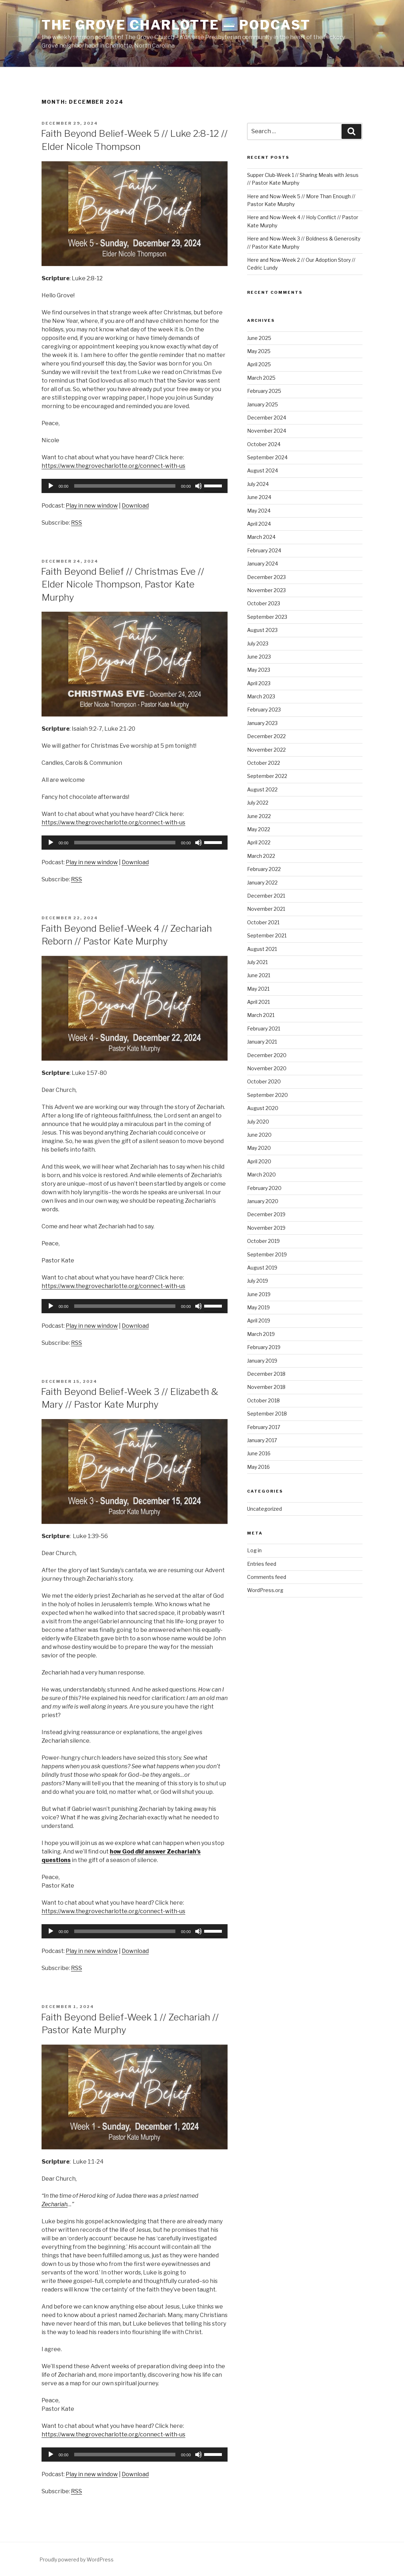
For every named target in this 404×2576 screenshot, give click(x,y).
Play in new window (92, 505)
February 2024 (264, 550)
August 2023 (262, 630)
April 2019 (258, 1320)
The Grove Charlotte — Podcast (176, 25)
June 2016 (259, 1453)
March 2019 (261, 1334)
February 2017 (263, 1427)
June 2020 (259, 1135)
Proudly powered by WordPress (76, 2559)
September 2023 (267, 617)
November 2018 (266, 1387)
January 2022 (262, 883)
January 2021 (262, 1042)
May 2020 (259, 1148)
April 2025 (259, 364)
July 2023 (257, 643)
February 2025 (264, 391)
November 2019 (266, 1228)
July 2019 (257, 1281)
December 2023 (266, 577)
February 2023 (264, 710)
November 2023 (266, 590)
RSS (76, 522)
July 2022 (257, 803)
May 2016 (258, 1467)
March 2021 (260, 1015)
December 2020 (266, 1055)
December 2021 (266, 896)
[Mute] (198, 485)
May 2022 (258, 829)
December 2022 (266, 736)
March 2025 (261, 378)
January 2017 (262, 1440)
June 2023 (259, 657)
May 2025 (259, 351)
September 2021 (266, 935)
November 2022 (266, 750)
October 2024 (263, 444)
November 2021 (266, 909)
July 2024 (258, 484)
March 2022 (261, 856)
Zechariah (54, 2204)
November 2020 (266, 1068)
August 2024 (262, 470)
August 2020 (262, 1108)
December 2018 (266, 1374)
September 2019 (267, 1254)
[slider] (124, 486)
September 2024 (267, 457)
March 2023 (261, 696)
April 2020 (259, 1161)
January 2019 (262, 1361)
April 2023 (259, 683)
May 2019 (258, 1307)
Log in (254, 1550)
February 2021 (263, 1028)
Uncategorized (264, 1509)
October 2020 (264, 1081)
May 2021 (258, 989)
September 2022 (267, 776)
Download (135, 505)
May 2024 (259, 511)
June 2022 (259, 816)
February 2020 (264, 1188)
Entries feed (261, 1564)
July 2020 (258, 1122)
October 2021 (263, 922)
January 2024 (262, 564)
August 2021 (262, 949)
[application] (135, 486)
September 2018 (267, 1414)
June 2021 (258, 975)
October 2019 (263, 1241)
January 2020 (262, 1201)
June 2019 (259, 1294)
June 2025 (259, 338)
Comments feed (266, 1577)
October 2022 (263, 763)
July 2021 (257, 962)
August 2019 (262, 1268)
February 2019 (263, 1347)
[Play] (50, 485)
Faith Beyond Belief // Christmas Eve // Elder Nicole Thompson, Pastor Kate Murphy (122, 584)
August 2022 (262, 789)
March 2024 (261, 537)
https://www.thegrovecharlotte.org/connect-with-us (113, 465)
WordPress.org (265, 1590)
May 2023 (258, 670)
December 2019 (266, 1214)
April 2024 (259, 524)
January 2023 (262, 723)
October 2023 (263, 603)
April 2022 (259, 842)
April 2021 (258, 1002)
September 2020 (267, 1095)
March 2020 (261, 1174)
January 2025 (262, 404)
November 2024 (266, 431)
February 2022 (264, 869)
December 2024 (266, 418)
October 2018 (263, 1400)
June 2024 (259, 497)
